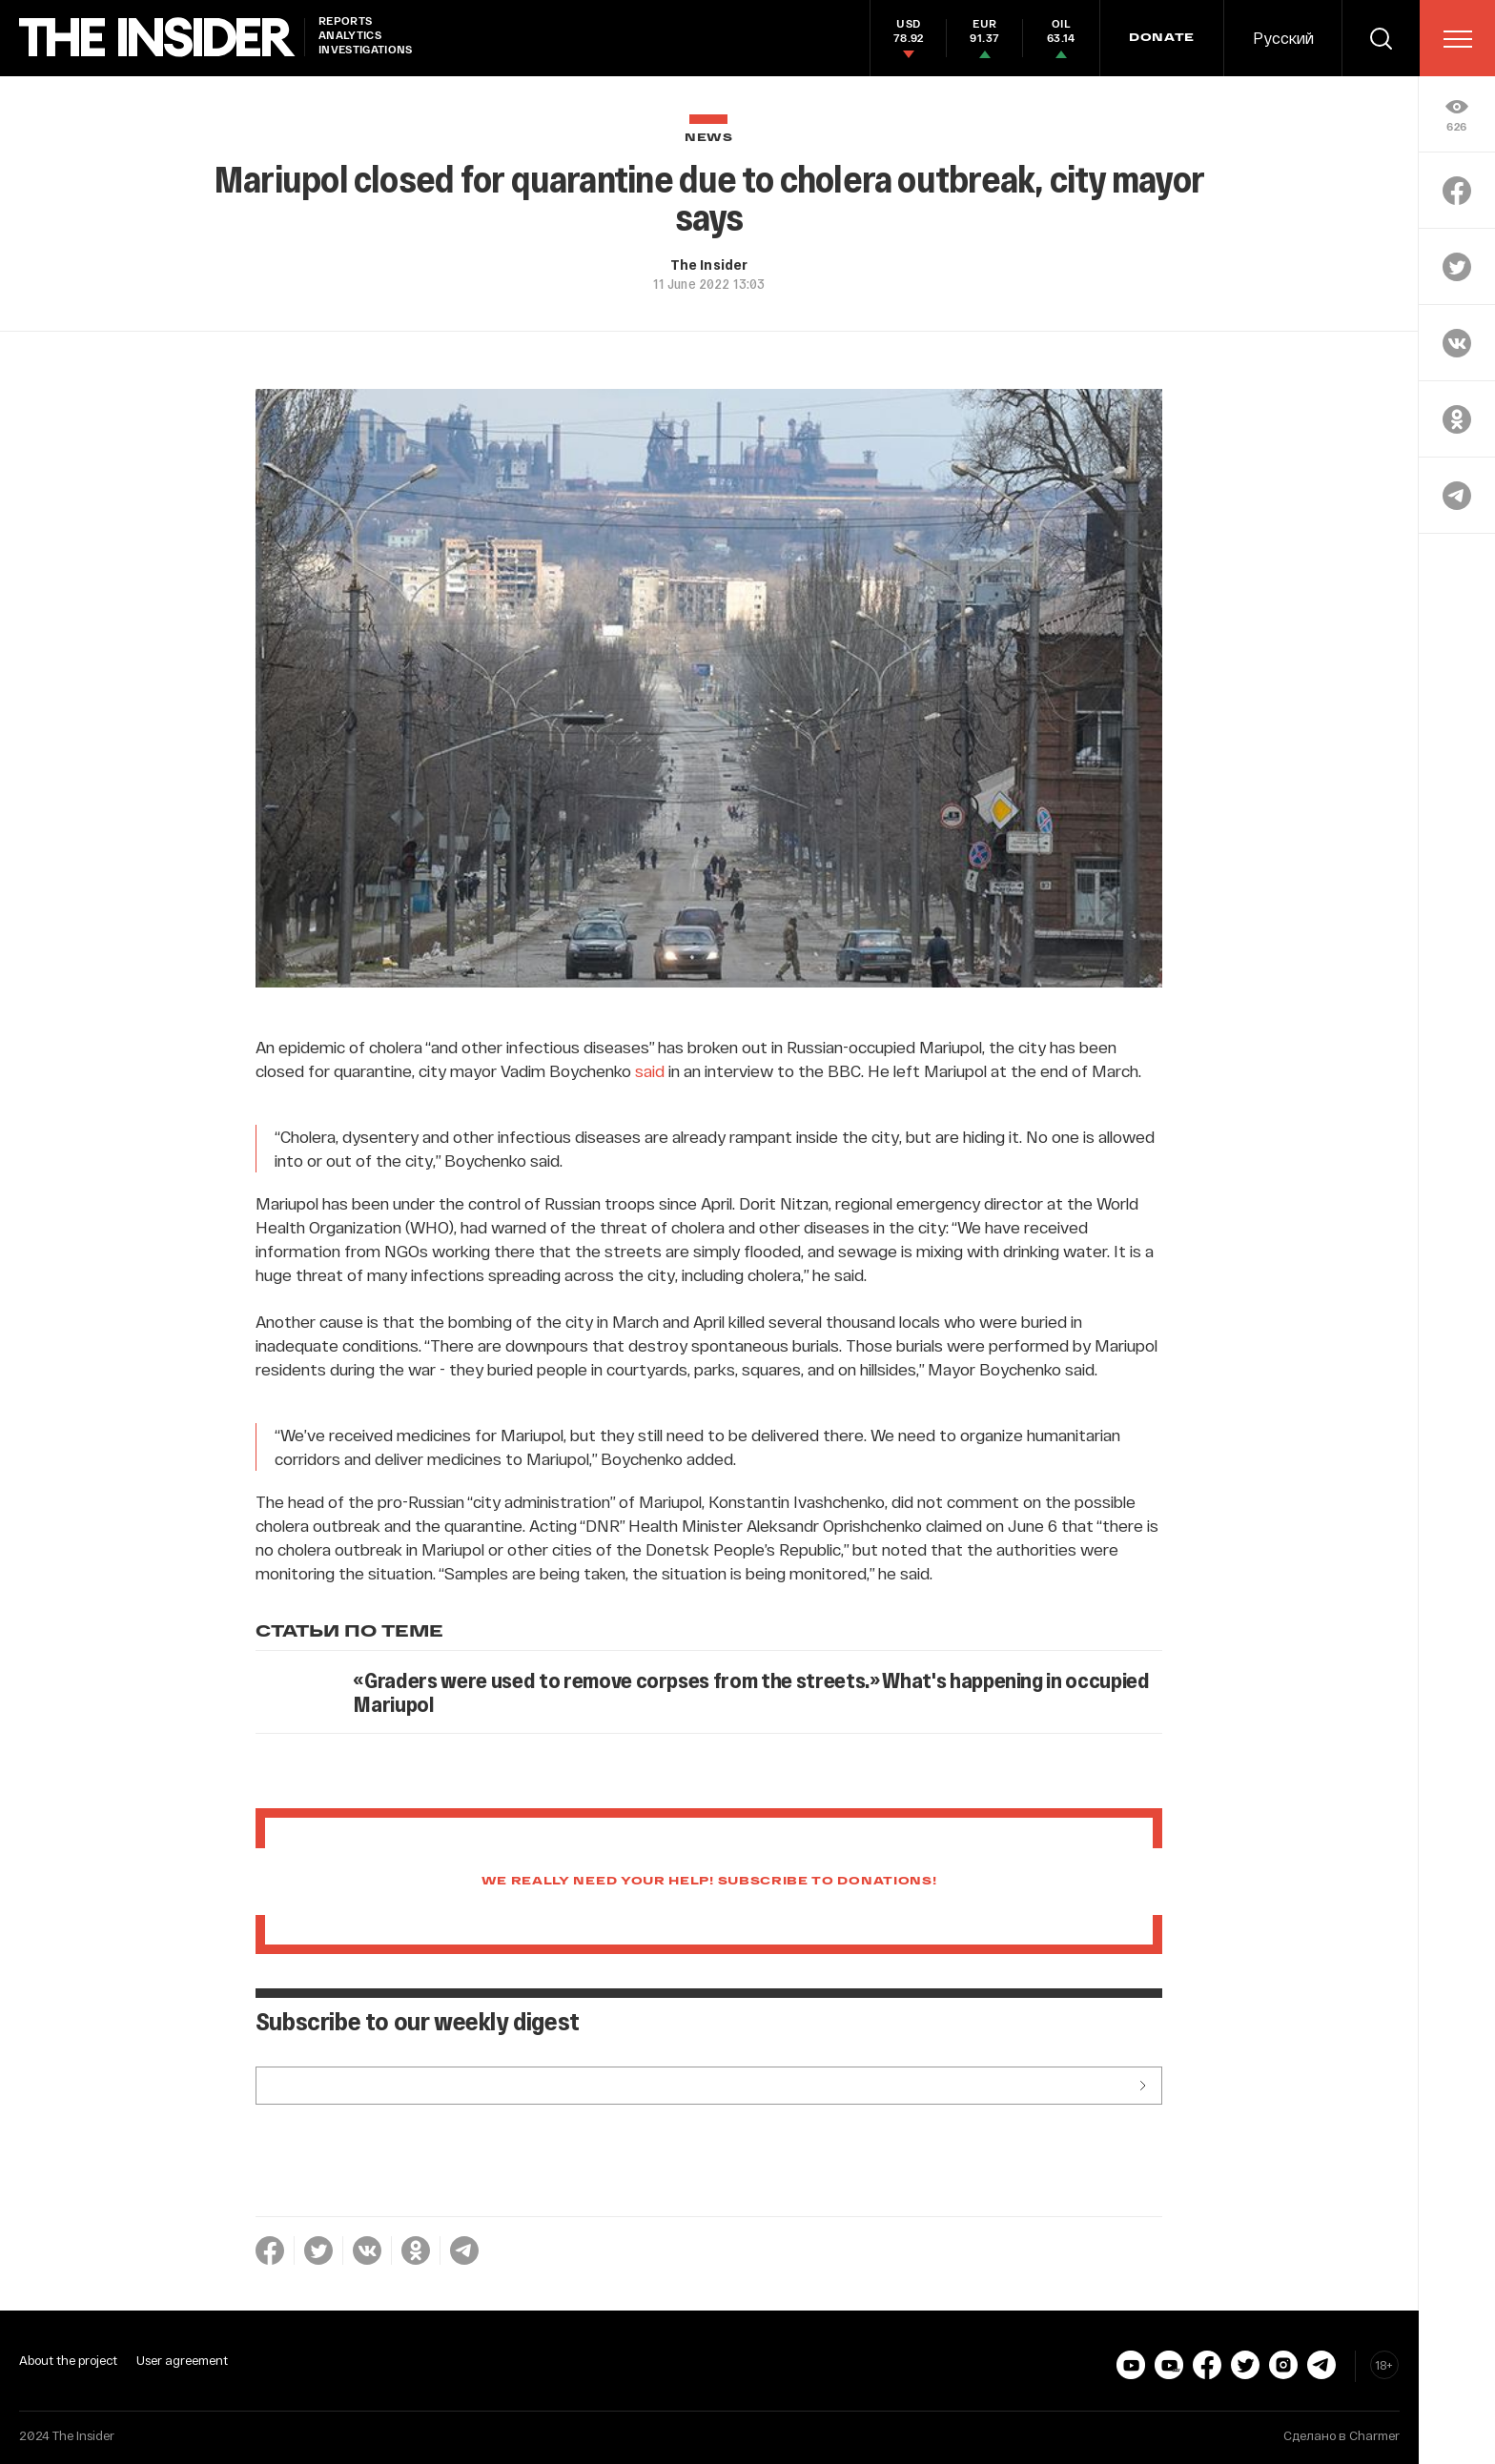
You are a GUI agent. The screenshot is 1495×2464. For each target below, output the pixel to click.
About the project (68, 2360)
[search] (1380, 38)
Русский (1283, 38)
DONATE (1162, 38)
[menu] (1458, 39)
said (650, 1070)
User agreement (182, 2360)
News (709, 137)
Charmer (1374, 2435)
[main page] (157, 37)
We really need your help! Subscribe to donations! (709, 1881)
